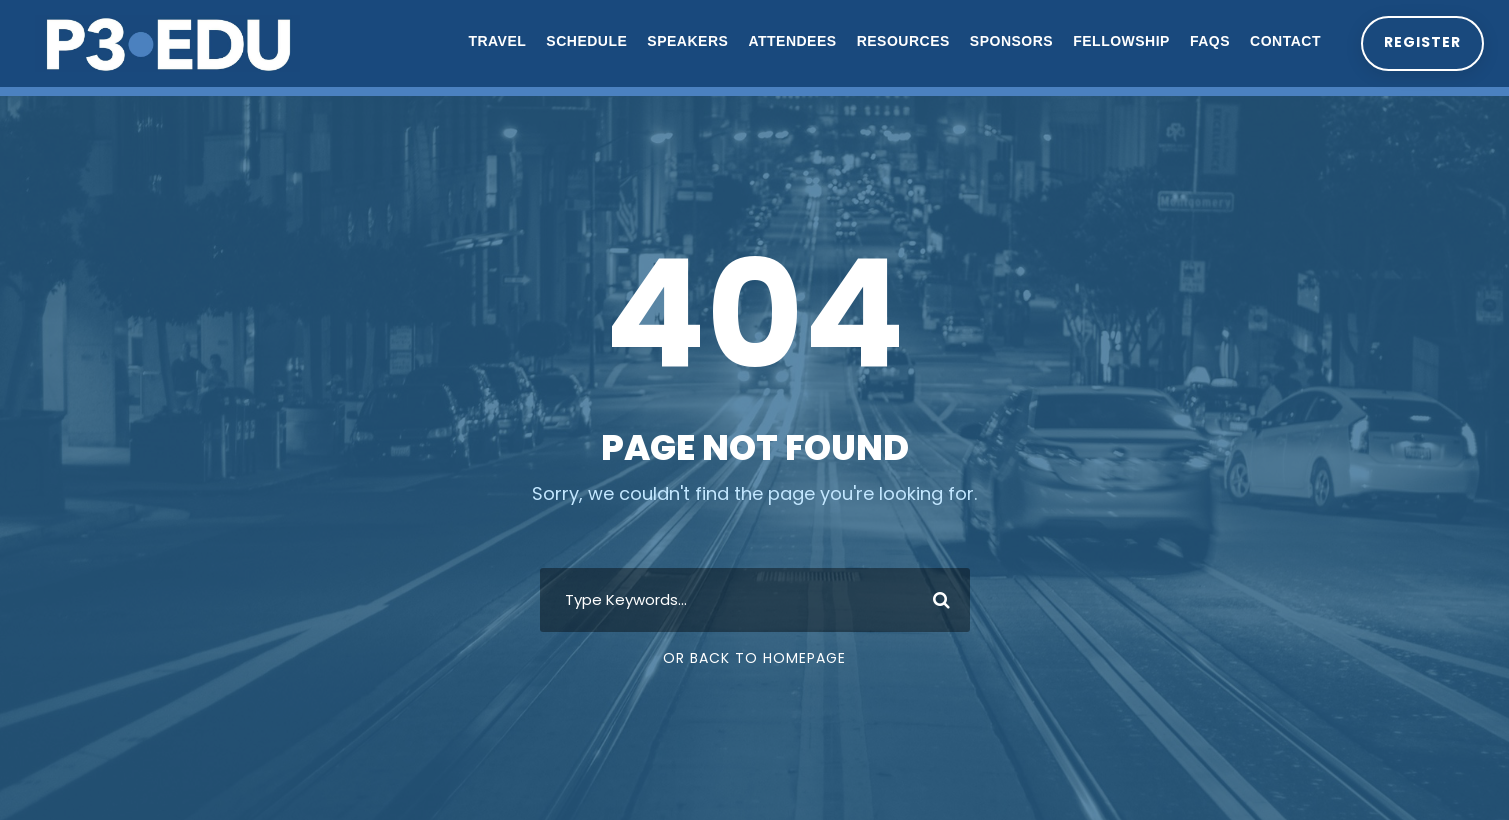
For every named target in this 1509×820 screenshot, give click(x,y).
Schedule (584, 41)
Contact (1283, 41)
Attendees (790, 41)
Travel (495, 41)
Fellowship (1119, 41)
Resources (900, 41)
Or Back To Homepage (754, 658)
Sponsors (1008, 41)
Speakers (685, 41)
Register (1421, 42)
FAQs (1207, 41)
